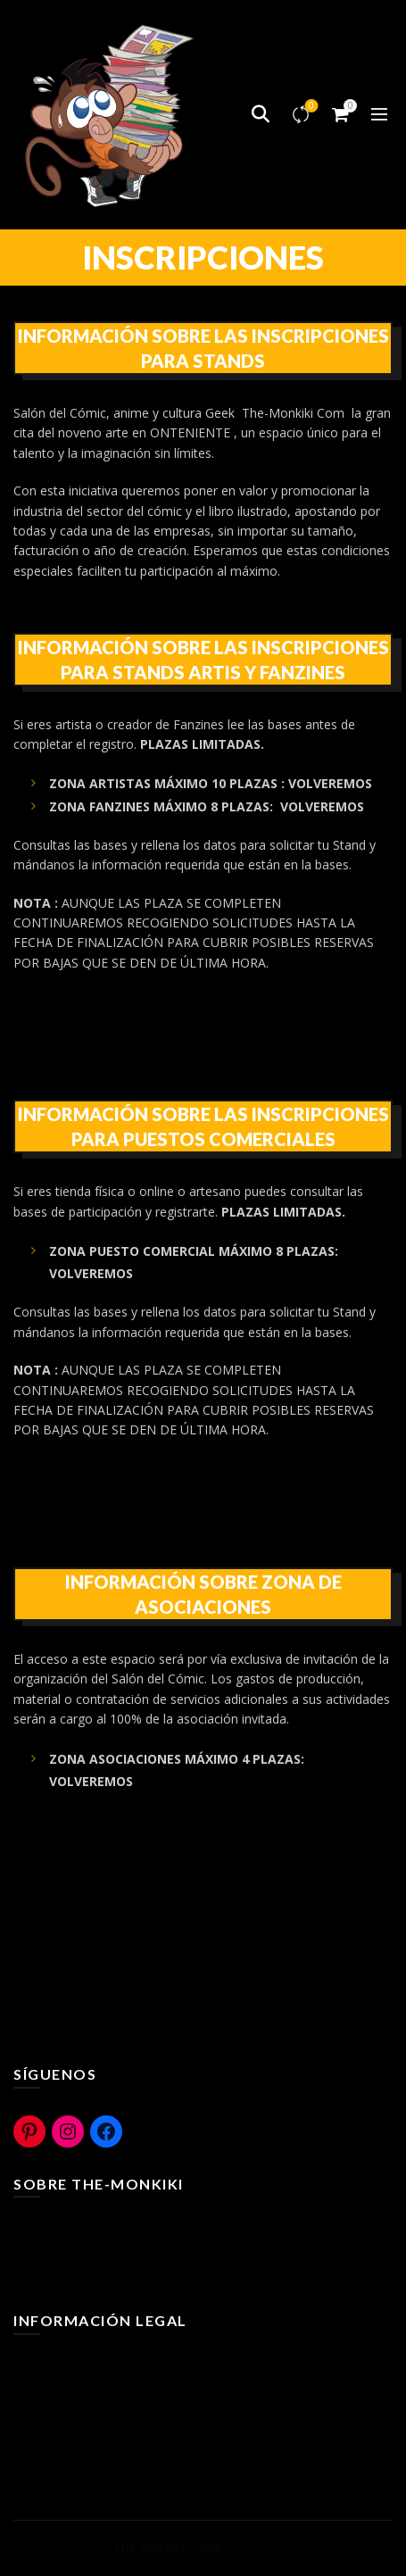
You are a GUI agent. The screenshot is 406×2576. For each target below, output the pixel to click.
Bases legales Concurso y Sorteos (112, 2440)
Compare (310, 106)
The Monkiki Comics (171, 2547)
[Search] (260, 114)
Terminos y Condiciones (83, 2363)
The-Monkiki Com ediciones (93, 2277)
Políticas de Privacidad (77, 2414)
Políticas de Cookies (71, 2389)
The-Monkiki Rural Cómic (85, 2251)
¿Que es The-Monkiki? (77, 2225)
